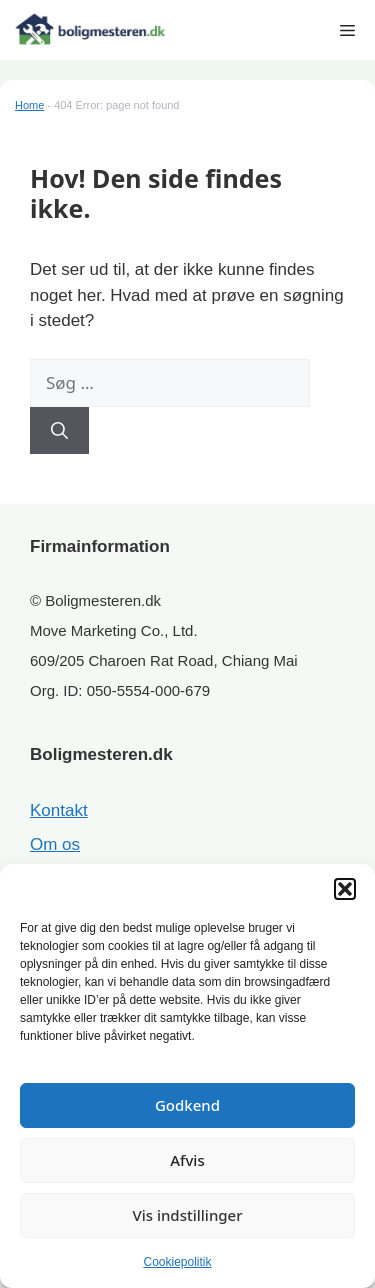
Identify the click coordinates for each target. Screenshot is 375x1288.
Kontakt (59, 810)
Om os (55, 844)
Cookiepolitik (177, 1262)
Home (29, 105)
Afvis (187, 1160)
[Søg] (59, 431)
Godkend (187, 1105)
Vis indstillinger (187, 1215)
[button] (345, 889)
